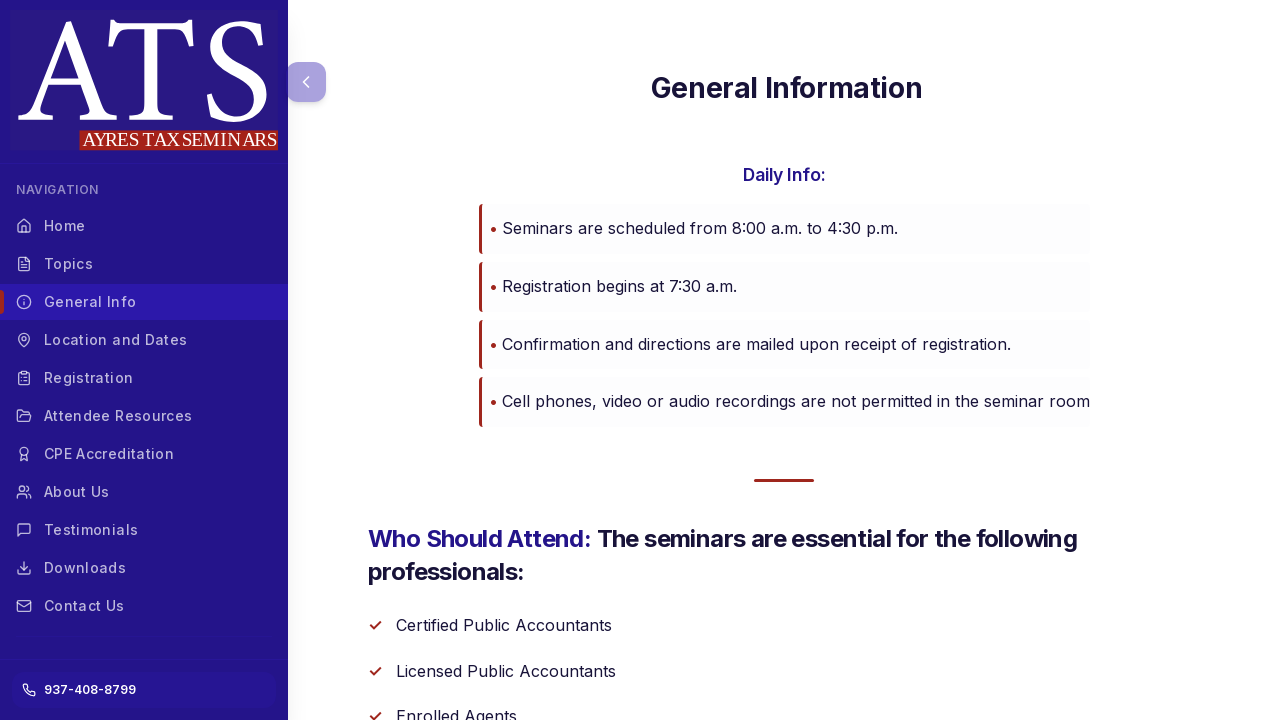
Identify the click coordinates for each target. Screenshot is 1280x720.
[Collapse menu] (306, 82)
